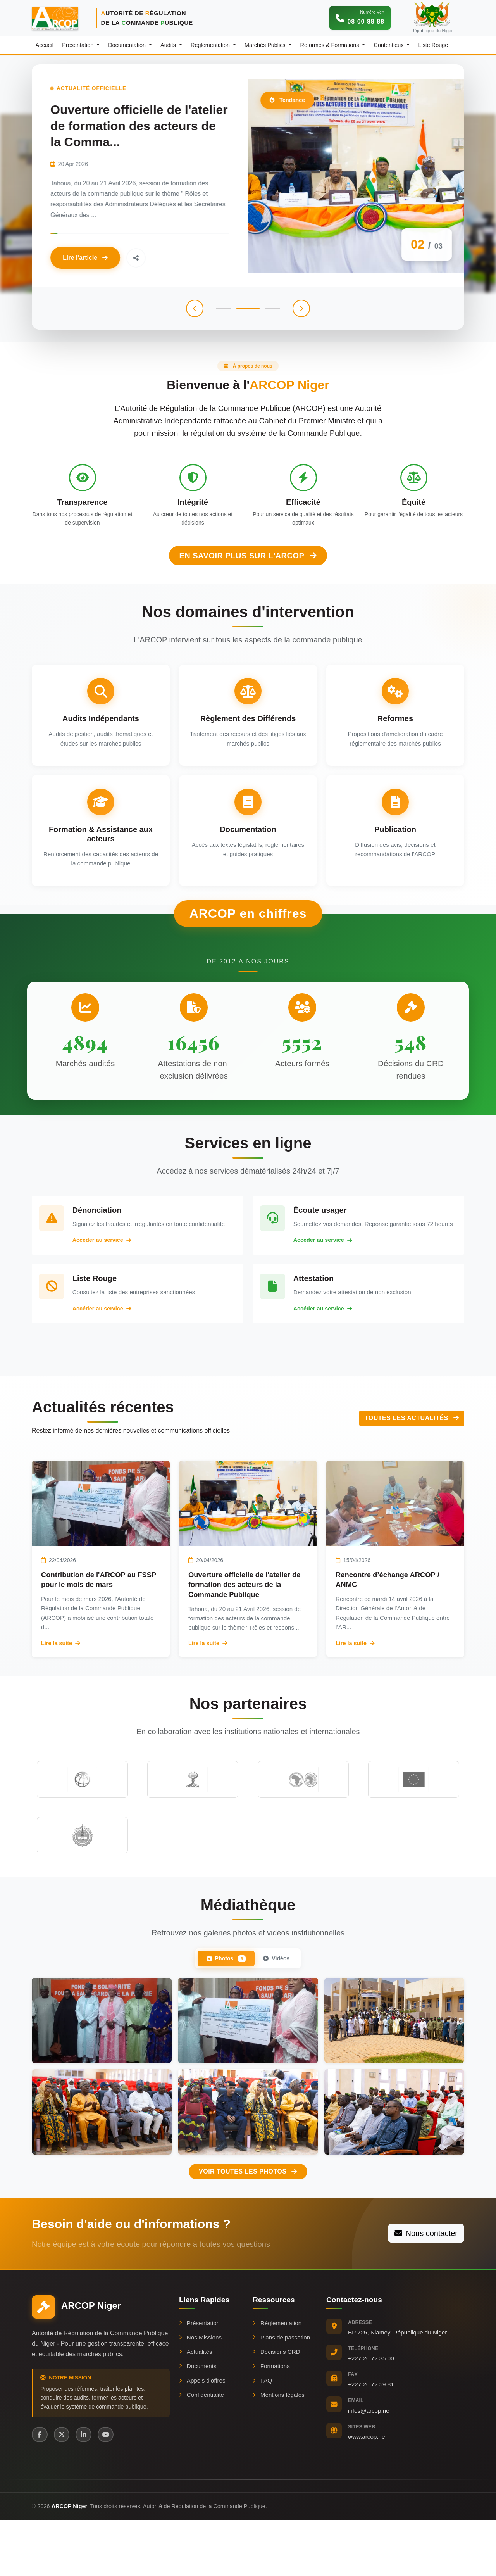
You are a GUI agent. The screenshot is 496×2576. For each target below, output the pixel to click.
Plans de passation (281, 2391)
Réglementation (277, 2376)
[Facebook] (40, 2489)
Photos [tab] (223, 2012)
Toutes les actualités (412, 1445)
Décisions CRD (276, 2405)
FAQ (262, 2434)
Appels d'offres (202, 2434)
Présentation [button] (78, 45)
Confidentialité (201, 2448)
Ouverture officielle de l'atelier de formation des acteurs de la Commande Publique (244, 1611)
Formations (271, 2420)
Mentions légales (279, 2448)
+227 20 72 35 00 (371, 2412)
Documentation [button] (127, 45)
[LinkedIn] (87, 2489)
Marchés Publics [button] (266, 45)
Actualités (195, 2405)
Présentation (199, 2376)
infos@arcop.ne (368, 2464)
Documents (198, 2420)
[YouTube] (111, 2489)
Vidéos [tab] (280, 2011)
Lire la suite (60, 1670)
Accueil (44, 45)
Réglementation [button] (211, 45)
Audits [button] (168, 45)
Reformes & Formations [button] (330, 45)
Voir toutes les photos (248, 2225)
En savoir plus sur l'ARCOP (248, 539)
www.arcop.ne (366, 2490)
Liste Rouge (433, 45)
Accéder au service (111, 1259)
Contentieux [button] (389, 45)
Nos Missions (200, 2391)
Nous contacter (426, 2287)
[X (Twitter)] (64, 2489)
